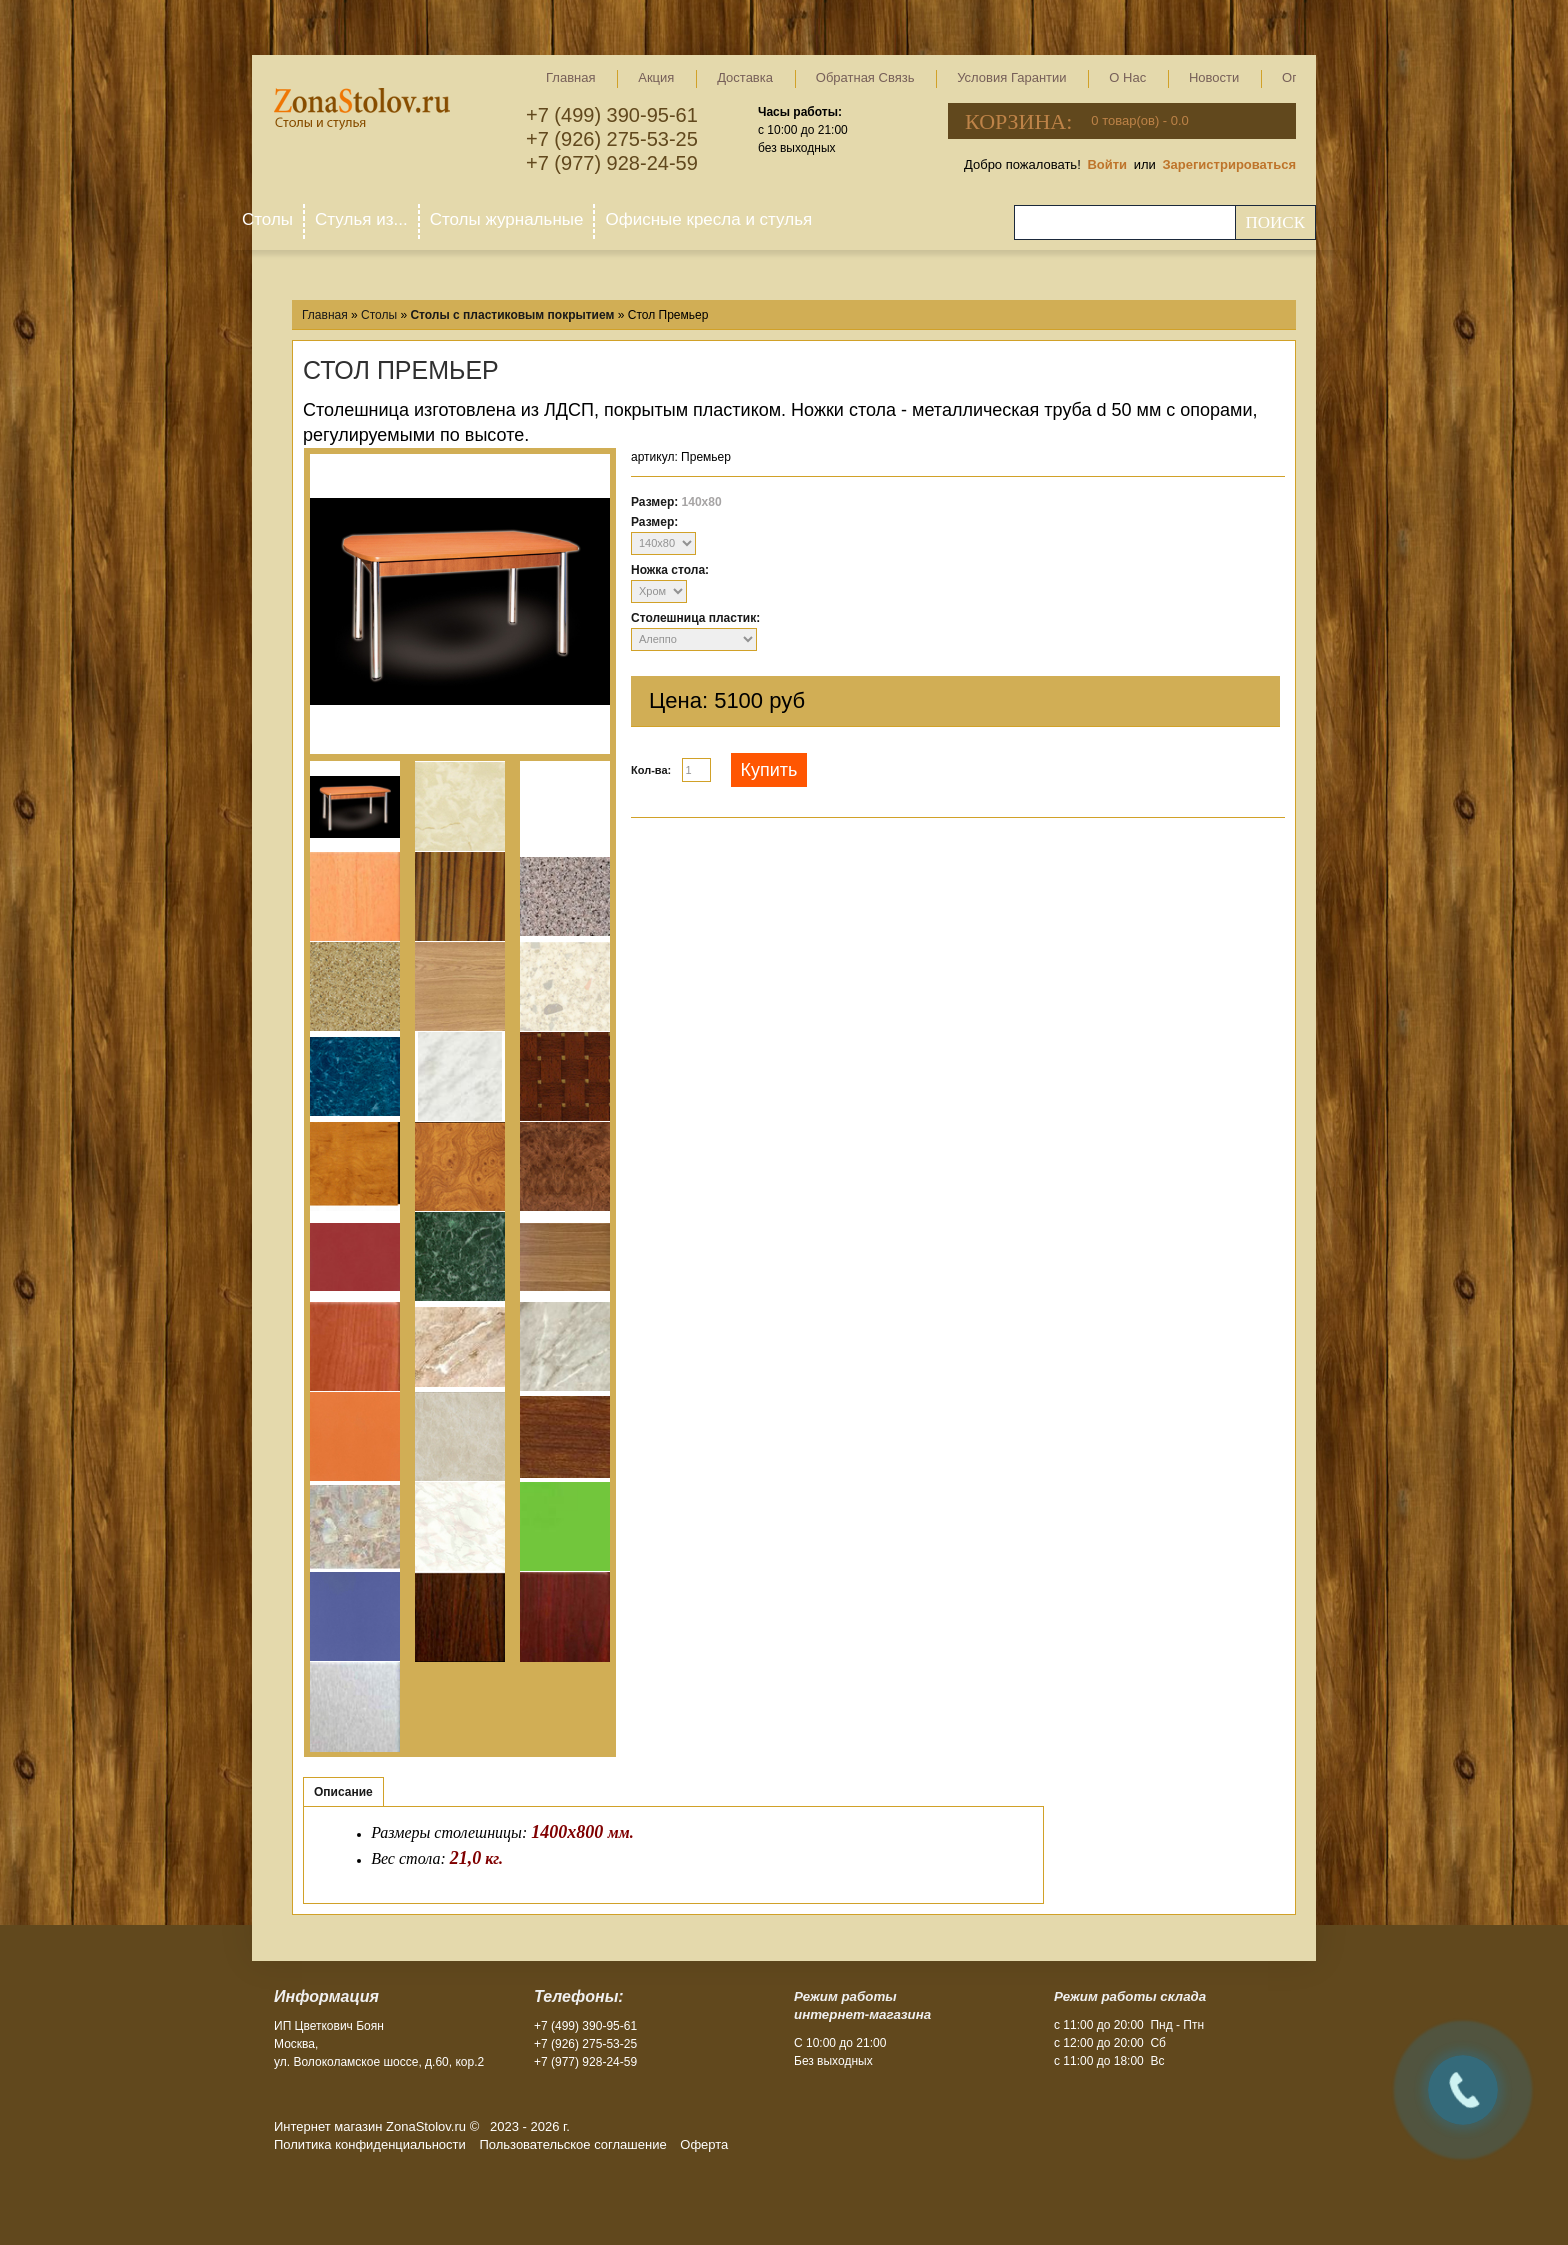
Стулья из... (361, 219)
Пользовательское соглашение (572, 2144)
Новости (1214, 77)
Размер (652, 522)
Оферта (704, 2144)
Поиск (1275, 222)
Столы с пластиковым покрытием (512, 315)
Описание (343, 1792)
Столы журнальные (507, 219)
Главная (570, 77)
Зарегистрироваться (1229, 164)
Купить (769, 770)
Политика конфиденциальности (370, 2144)
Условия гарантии (1011, 77)
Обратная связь (865, 77)
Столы (267, 219)
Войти (1107, 164)
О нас (1127, 77)
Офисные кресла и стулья (708, 219)
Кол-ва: (651, 770)
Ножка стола (668, 570)
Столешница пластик (693, 618)
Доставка (745, 77)
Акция (656, 77)
